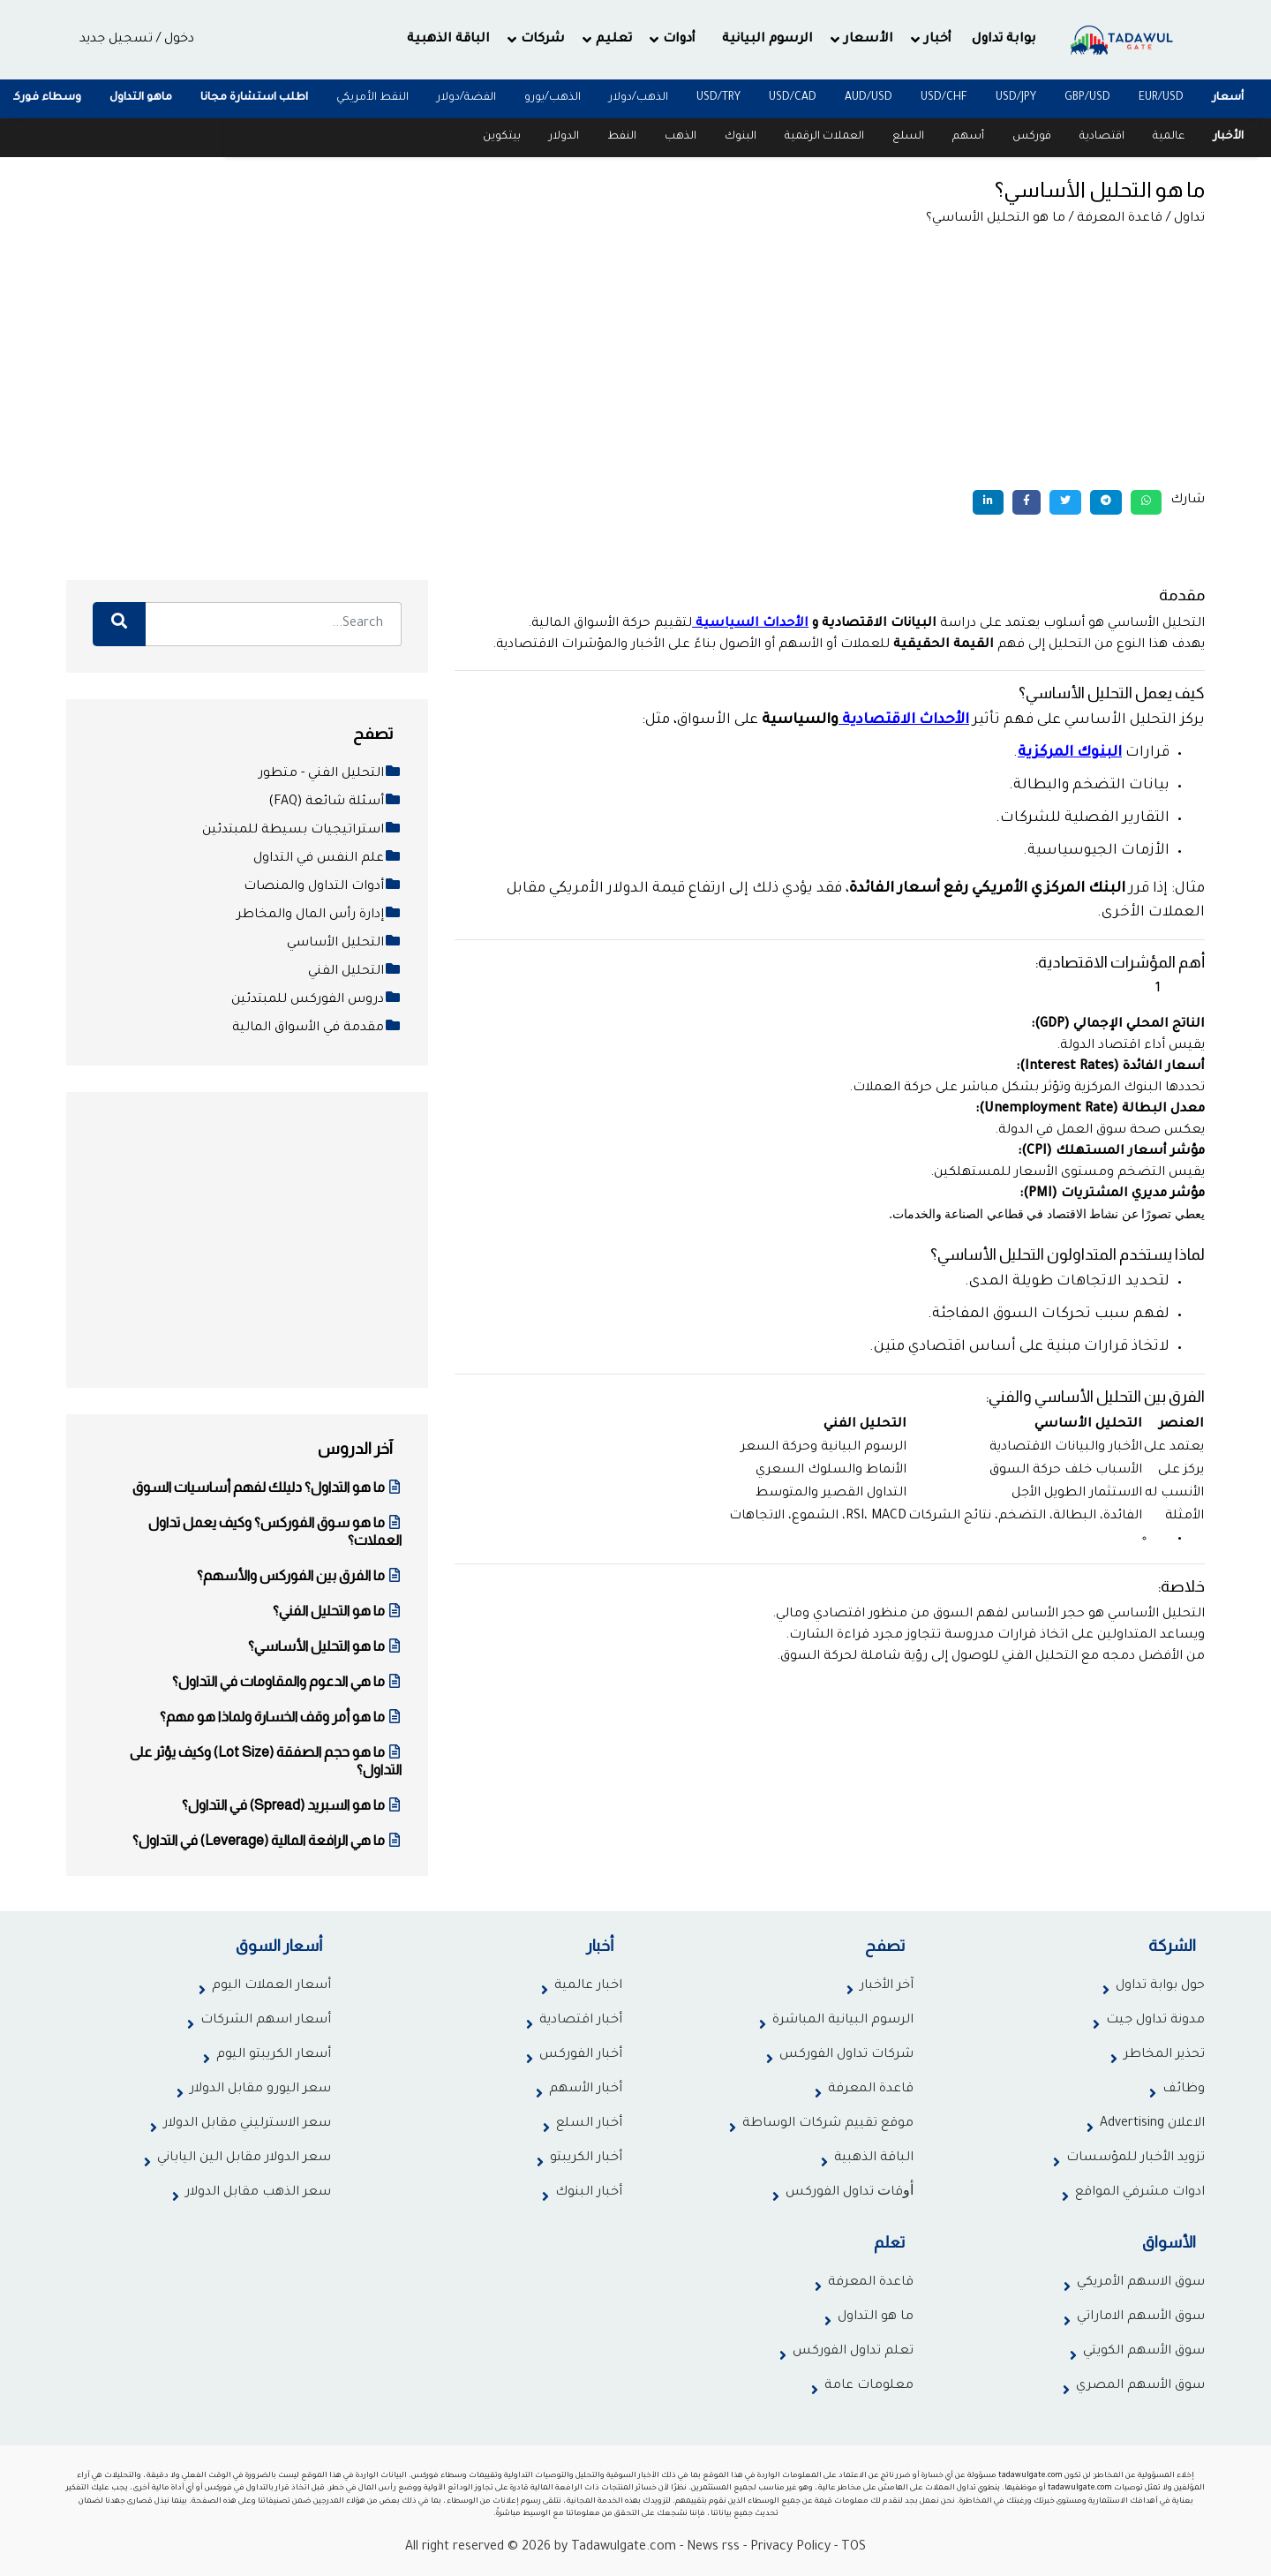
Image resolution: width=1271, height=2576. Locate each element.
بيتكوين (502, 137)
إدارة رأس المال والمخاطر (319, 915)
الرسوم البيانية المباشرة (843, 2021)
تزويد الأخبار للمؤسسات (1135, 2158)
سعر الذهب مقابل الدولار (258, 2193)
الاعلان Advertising (1152, 2124)
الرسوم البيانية (767, 40)
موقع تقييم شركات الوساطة (828, 2124)
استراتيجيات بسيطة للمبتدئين (302, 831)
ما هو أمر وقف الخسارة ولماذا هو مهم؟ (281, 1716)
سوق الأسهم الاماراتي (1141, 2317)
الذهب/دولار (638, 98)
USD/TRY (718, 98)
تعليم (614, 40)
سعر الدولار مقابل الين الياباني (244, 2158)
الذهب (680, 137)
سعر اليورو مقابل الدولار (260, 2090)
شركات (543, 40)
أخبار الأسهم (585, 2090)
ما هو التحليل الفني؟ (337, 1610)
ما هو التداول (876, 2317)
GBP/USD (1087, 98)
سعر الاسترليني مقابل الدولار (247, 2124)
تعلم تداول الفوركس (853, 2352)
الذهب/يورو (552, 98)
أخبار (937, 40)
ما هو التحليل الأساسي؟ (325, 1645)
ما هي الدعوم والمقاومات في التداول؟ (287, 1681)
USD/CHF (944, 98)
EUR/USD (1161, 98)
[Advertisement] (635, 357)
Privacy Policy (790, 2548)
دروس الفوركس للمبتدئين (316, 1000)
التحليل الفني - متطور (330, 774)
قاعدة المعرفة (1119, 219)
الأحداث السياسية (752, 624)
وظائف (1183, 2090)
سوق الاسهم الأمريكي (1141, 2283)
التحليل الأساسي (344, 944)
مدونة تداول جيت (1155, 2021)
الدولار (564, 137)
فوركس (1031, 137)
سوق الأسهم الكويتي (1144, 2352)
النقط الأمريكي (372, 98)
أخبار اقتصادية (580, 2021)
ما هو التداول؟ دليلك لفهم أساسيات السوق (267, 1487)
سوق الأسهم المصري (1140, 2386)
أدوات (679, 40)
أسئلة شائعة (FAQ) (335, 802)
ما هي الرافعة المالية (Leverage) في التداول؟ (267, 1840)
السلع (908, 137)
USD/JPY (1016, 98)
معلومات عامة (869, 2386)
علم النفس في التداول (327, 859)
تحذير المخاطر (1164, 2055)
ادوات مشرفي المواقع (1140, 2193)
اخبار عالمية (588, 1986)
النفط (621, 137)
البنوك (740, 137)
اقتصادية (1101, 137)
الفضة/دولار (466, 98)
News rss (713, 2548)
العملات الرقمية (824, 137)
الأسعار (868, 40)
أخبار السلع (589, 2124)
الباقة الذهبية (448, 40)
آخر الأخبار (887, 1986)
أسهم (968, 137)
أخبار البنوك (588, 2193)
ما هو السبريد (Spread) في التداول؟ (292, 1804)
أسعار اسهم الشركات (265, 2021)
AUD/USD (868, 98)
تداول (1189, 219)
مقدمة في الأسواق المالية (317, 1028)
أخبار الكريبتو (586, 2158)
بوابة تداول (1004, 40)
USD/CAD (792, 98)
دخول (179, 40)
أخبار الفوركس (580, 2055)
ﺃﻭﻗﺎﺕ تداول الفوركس (850, 2193)
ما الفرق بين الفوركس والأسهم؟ (299, 1575)
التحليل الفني (355, 972)
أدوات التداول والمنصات (323, 887)
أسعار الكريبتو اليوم (273, 2055)
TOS (853, 2548)
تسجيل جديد (116, 40)
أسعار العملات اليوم (271, 1986)
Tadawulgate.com (623, 2548)
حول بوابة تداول (1160, 1986)
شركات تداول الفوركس (846, 2055)
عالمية (1169, 137)
